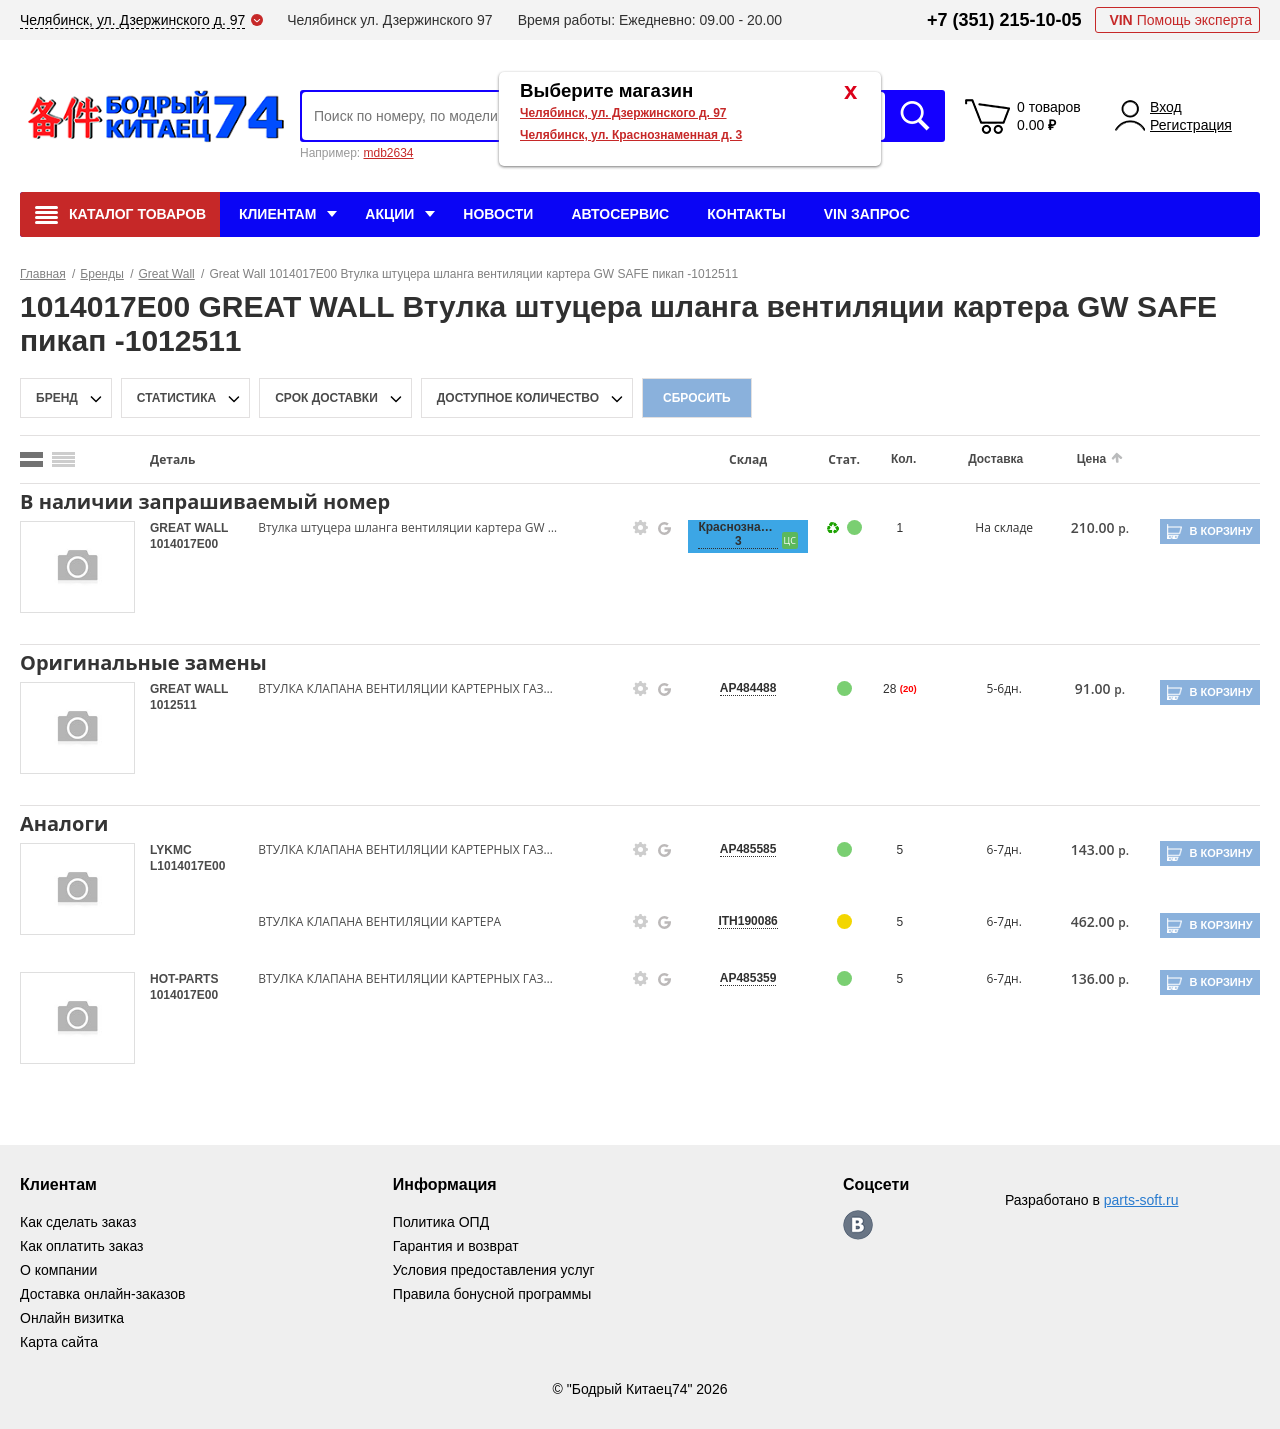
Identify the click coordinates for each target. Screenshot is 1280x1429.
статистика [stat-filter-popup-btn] (176, 398)
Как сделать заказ (78, 1222)
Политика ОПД (441, 1222)
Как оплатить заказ (81, 1246)
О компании (58, 1270)
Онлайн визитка (72, 1318)
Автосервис (620, 214)
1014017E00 (184, 544)
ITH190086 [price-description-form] (747, 921)
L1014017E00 (187, 866)
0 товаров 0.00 (1049, 116)
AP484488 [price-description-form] (748, 688)
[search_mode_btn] (31, 459)
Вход (1166, 107)
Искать (915, 116)
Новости (498, 214)
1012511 (173, 705)
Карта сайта (59, 1342)
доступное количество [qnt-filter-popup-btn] (518, 398)
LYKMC (171, 850)
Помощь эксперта (1180, 20)
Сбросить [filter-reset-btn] (697, 398)
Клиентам (277, 214)
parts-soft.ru (1141, 1200)
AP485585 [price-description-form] (748, 849)
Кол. (903, 459)
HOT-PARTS (184, 979)
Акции (389, 214)
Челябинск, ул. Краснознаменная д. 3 (631, 135)
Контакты (746, 214)
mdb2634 (388, 153)
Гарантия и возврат (456, 1246)
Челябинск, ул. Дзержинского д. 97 (623, 113)
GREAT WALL (189, 528)
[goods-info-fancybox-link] (641, 528)
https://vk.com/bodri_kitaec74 (858, 1225)
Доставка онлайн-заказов (102, 1294)
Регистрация (1191, 125)
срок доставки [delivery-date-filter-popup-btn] (326, 398)
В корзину (1220, 531)
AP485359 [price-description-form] (748, 978)
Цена (1092, 459)
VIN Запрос (867, 214)
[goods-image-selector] (77, 567)
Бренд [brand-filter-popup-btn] (57, 398)
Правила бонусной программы (492, 1294)
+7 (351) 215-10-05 (1004, 20)
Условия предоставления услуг (494, 1270)
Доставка (995, 459)
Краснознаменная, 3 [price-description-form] (738, 534)
